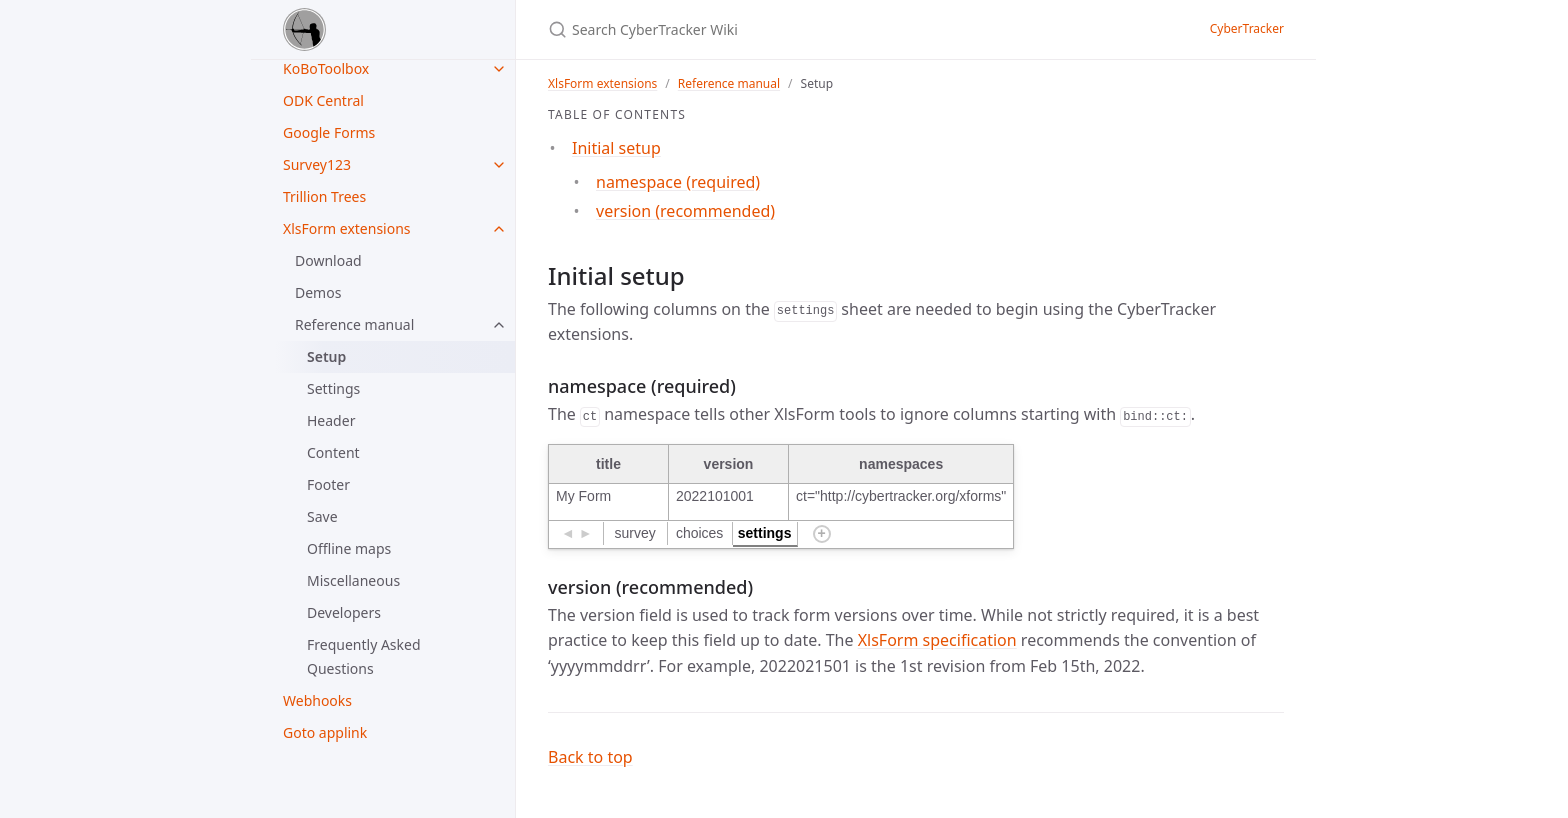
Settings (333, 388)
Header (331, 420)
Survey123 (317, 164)
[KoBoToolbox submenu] (499, 69)
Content (333, 452)
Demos (318, 292)
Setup (326, 356)
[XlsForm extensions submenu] (499, 229)
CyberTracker (1247, 28)
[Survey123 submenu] (499, 165)
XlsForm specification (937, 640)
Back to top (590, 757)
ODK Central (323, 100)
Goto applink (325, 732)
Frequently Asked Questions (364, 656)
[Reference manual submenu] (499, 325)
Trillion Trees (324, 196)
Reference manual (354, 324)
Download (328, 260)
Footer (328, 484)
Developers (344, 612)
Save (322, 516)
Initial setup (616, 148)
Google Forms (329, 132)
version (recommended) (685, 211)
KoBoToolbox (326, 68)
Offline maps (349, 548)
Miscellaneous (353, 580)
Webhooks (317, 700)
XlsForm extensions (347, 228)
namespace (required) (678, 182)
